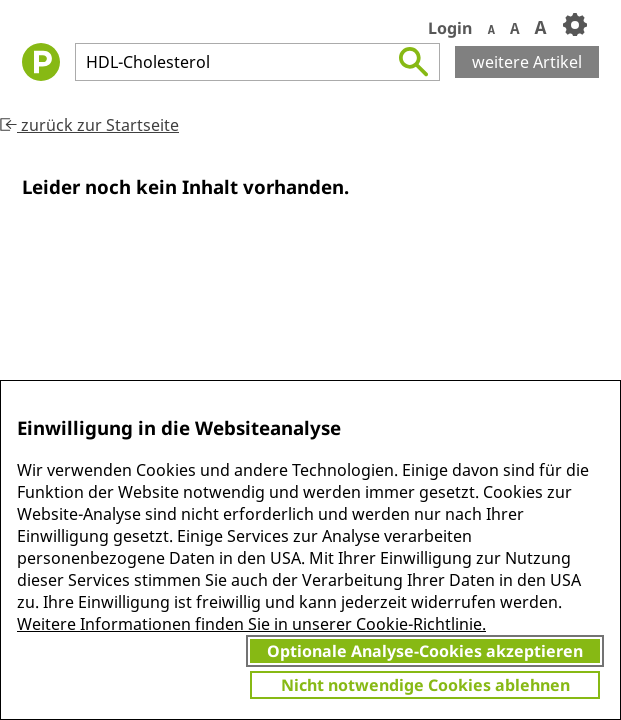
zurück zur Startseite (89, 125)
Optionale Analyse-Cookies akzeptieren (425, 651)
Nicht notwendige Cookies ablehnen (425, 685)
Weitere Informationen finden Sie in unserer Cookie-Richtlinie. (251, 624)
